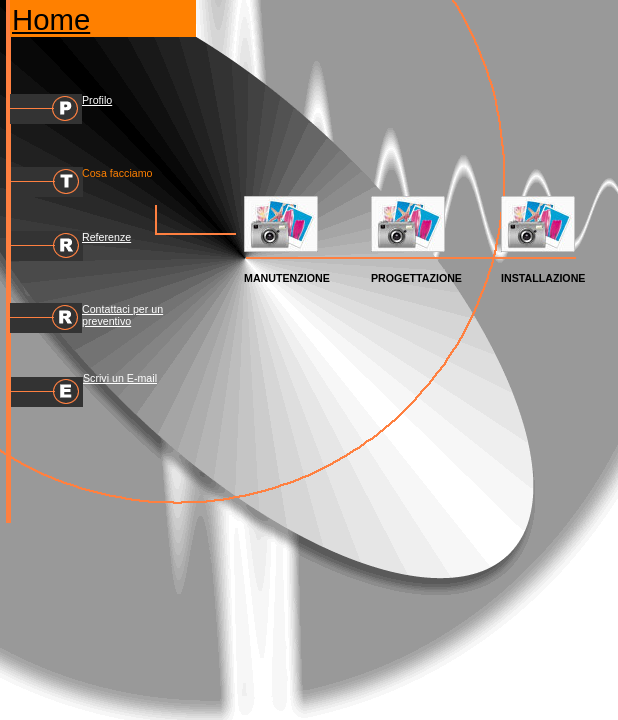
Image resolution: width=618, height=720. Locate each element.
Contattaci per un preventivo (122, 315)
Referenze (106, 237)
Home (51, 19)
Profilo (97, 100)
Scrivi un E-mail (120, 378)
